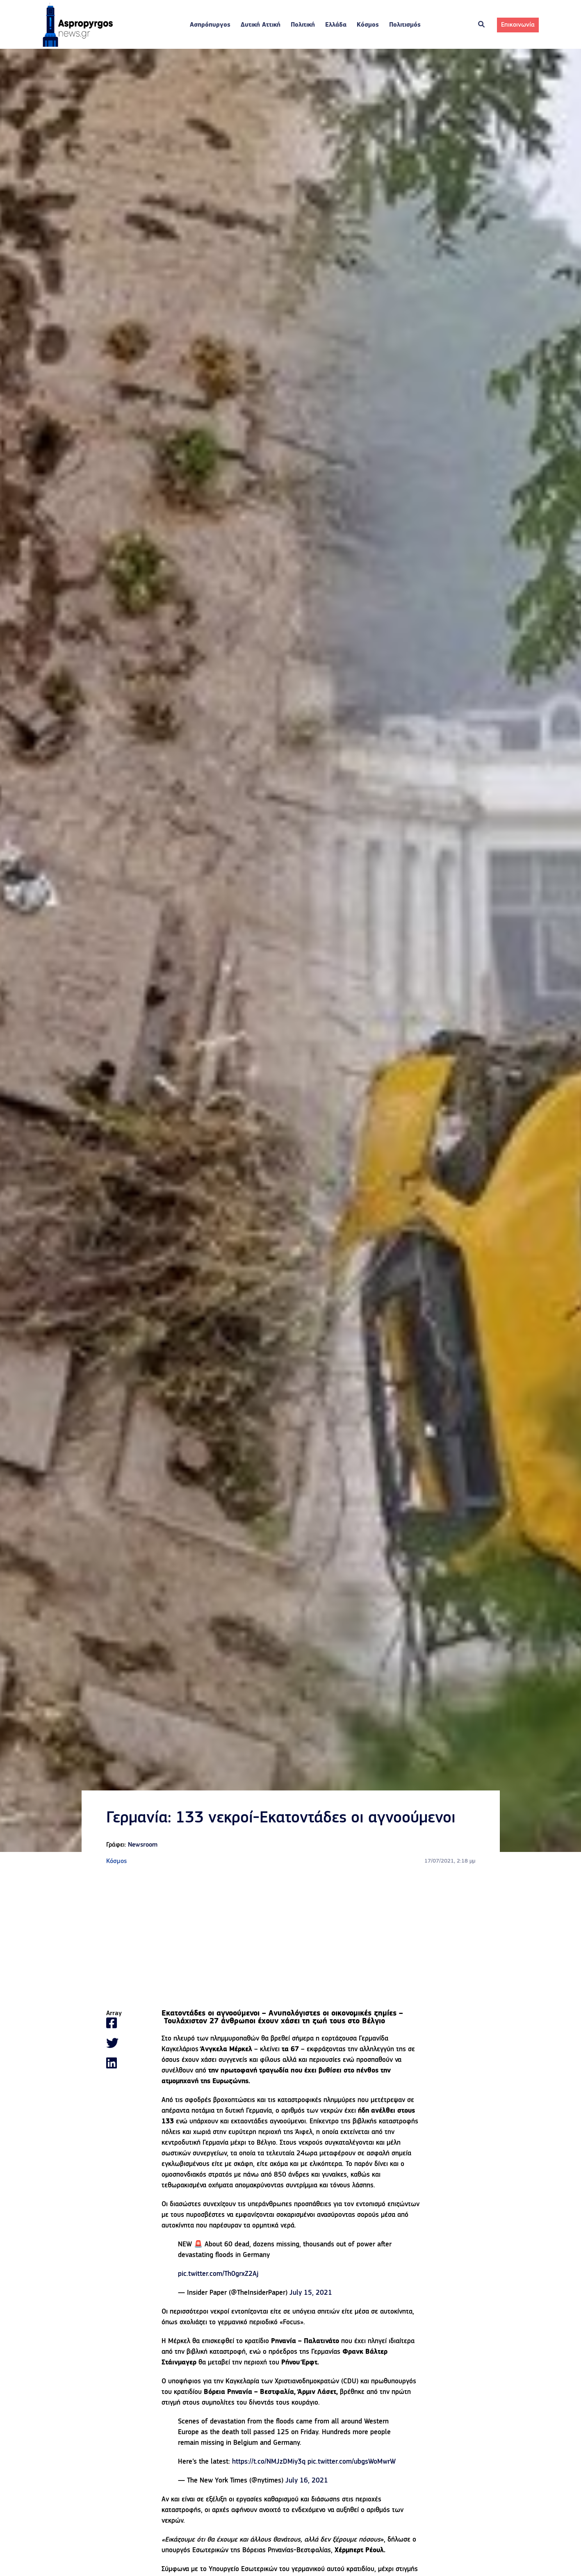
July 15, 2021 (310, 2299)
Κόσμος (368, 28)
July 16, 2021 (306, 2487)
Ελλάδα (335, 28)
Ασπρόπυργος (210, 28)
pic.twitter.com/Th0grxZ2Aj (218, 2281)
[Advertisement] (290, 1945)
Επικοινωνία (518, 28)
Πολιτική (303, 28)
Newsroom (142, 1852)
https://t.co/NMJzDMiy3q (268, 2468)
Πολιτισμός (405, 28)
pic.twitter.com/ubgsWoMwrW (352, 2468)
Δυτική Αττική (260, 28)
